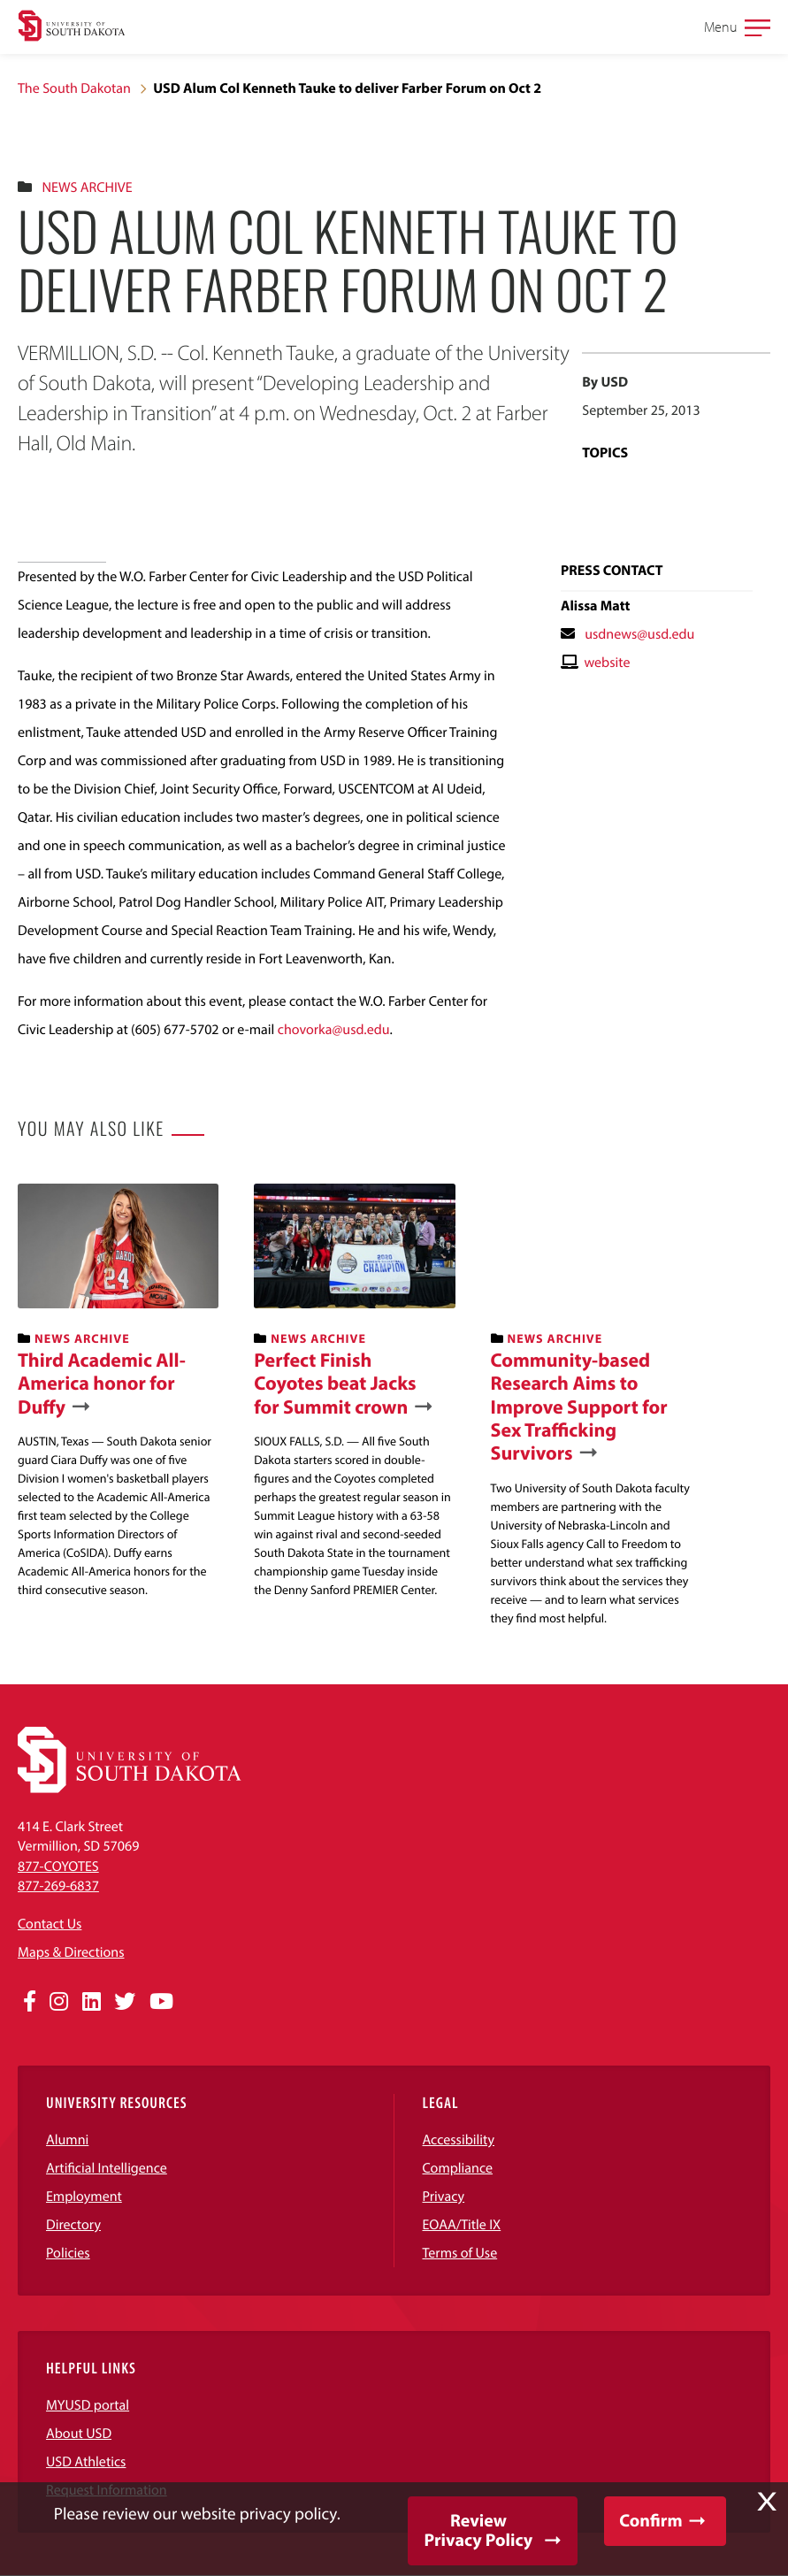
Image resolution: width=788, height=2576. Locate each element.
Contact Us (49, 1924)
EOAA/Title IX (462, 2225)
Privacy (444, 2196)
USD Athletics (86, 2462)
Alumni (67, 2140)
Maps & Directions (71, 1952)
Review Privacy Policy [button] (478, 2530)
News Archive (87, 187)
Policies (68, 2253)
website (607, 662)
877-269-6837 (58, 1886)
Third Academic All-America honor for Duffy (102, 1383)
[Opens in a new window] (29, 2002)
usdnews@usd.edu (639, 634)
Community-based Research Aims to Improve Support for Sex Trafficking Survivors (579, 1406)
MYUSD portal (87, 2405)
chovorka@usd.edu (334, 1030)
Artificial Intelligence (106, 2168)
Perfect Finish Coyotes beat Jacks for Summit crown (335, 1383)
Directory (73, 2225)
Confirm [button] (650, 2521)
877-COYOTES (58, 1866)
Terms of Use (460, 2253)
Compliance (458, 2168)
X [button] (766, 2501)
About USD (78, 2433)
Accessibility (459, 2140)
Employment (84, 2196)
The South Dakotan (74, 88)
